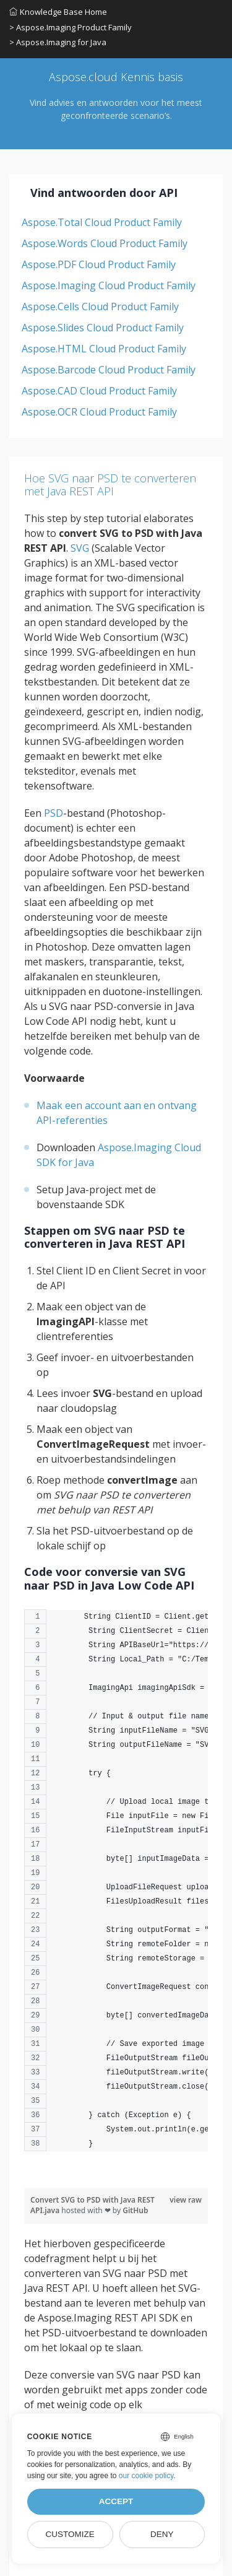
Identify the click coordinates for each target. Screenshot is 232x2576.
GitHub (135, 2210)
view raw (186, 2200)
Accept (116, 2501)
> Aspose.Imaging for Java (57, 42)
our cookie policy (146, 2475)
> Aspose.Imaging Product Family (70, 27)
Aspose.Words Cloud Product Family (104, 243)
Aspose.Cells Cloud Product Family (100, 306)
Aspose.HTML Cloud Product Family (104, 348)
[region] (116, 1886)
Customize (69, 2534)
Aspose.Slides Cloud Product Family (103, 327)
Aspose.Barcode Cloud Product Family (108, 369)
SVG (80, 548)
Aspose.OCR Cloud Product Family (99, 412)
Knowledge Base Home (58, 11)
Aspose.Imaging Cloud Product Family (108, 285)
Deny (162, 2534)
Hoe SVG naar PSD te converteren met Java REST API (110, 485)
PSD (53, 813)
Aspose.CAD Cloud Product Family (99, 391)
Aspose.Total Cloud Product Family (102, 222)
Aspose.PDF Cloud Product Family (99, 264)
